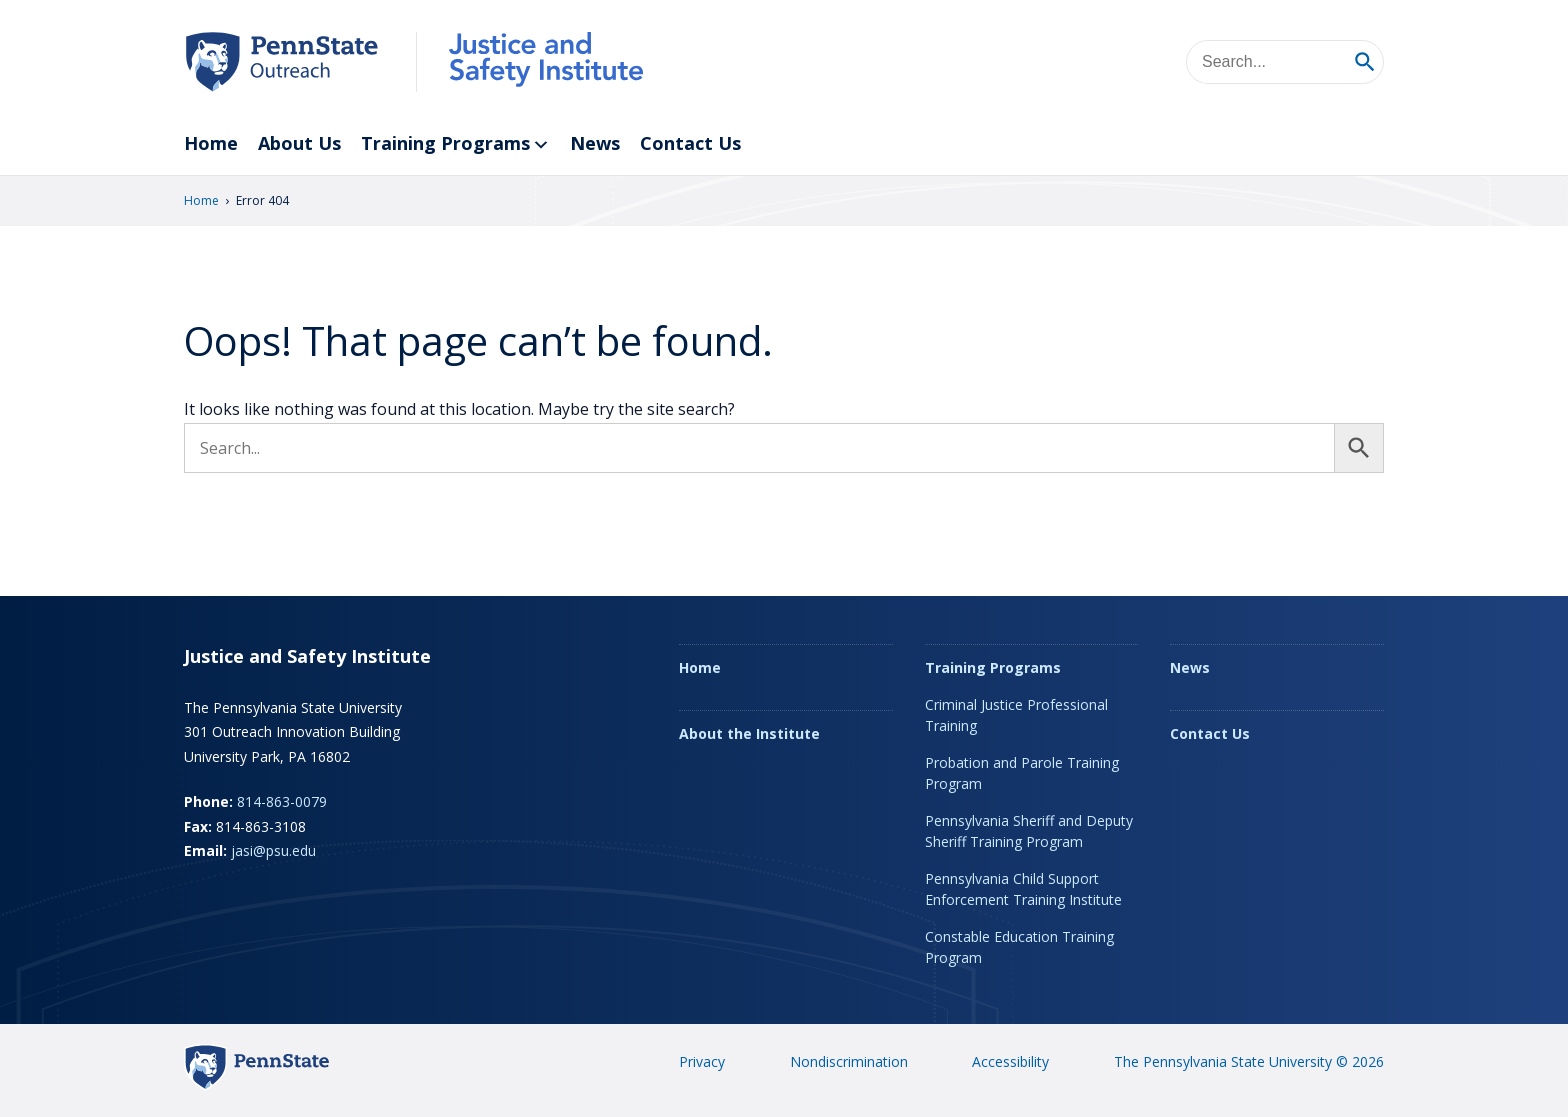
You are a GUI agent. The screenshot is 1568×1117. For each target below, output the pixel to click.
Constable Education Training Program (1019, 947)
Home (211, 143)
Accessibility (1010, 1061)
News (595, 143)
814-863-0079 (282, 801)
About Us (299, 143)
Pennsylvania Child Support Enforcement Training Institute (1023, 889)
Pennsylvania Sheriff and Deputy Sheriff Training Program (1029, 831)
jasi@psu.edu (273, 850)
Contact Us (690, 143)
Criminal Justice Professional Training (1016, 715)
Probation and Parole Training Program (1022, 773)
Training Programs (455, 144)
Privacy (702, 1061)
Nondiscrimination (849, 1061)
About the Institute (749, 733)
